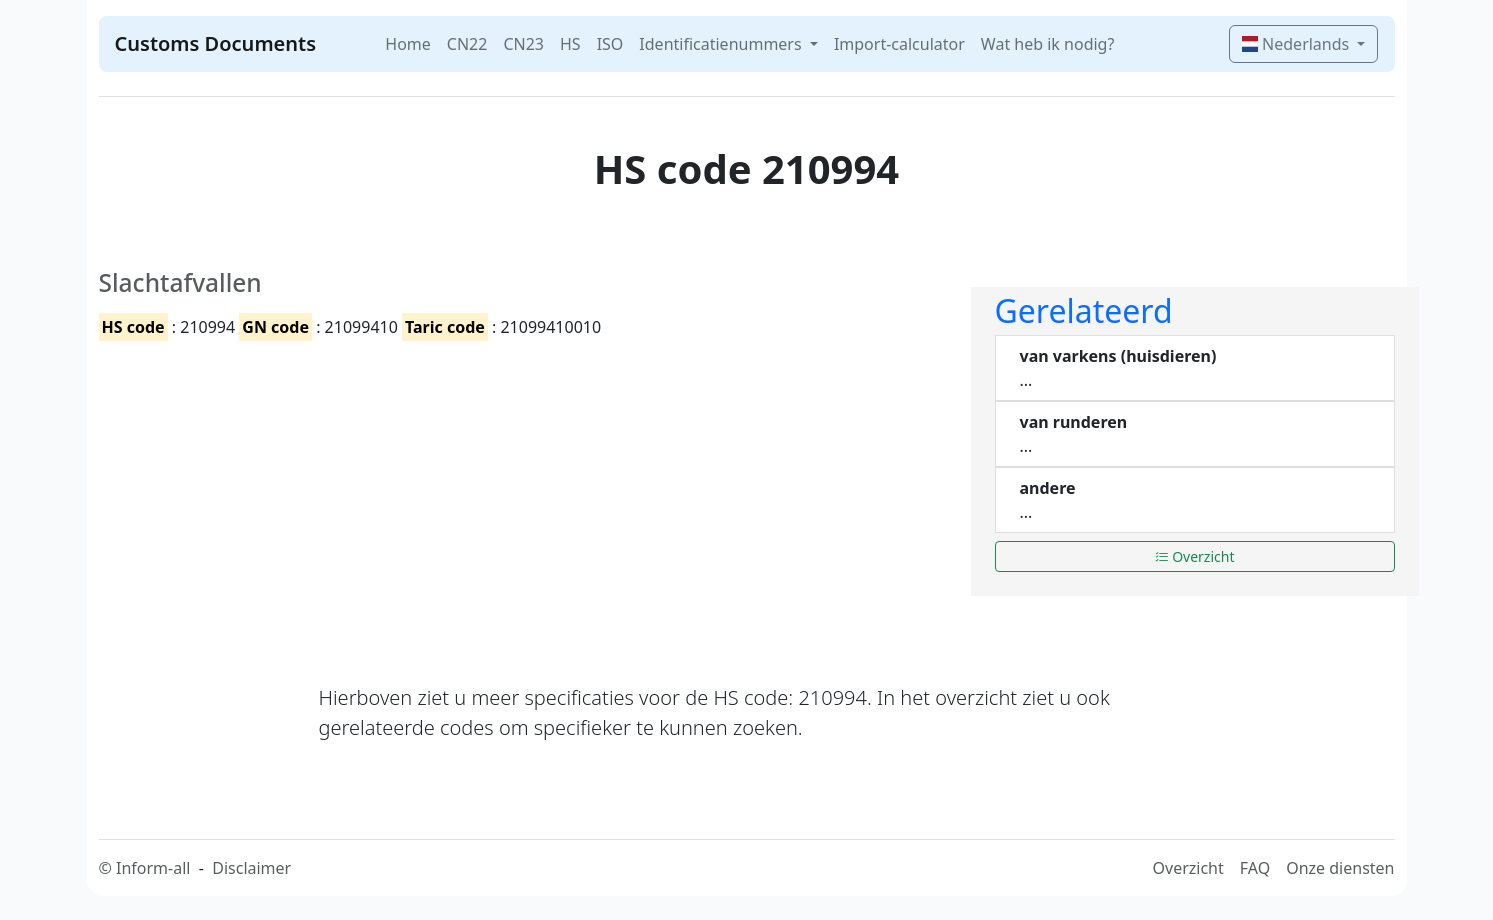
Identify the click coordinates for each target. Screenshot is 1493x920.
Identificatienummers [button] (722, 44)
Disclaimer (251, 868)
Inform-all (153, 868)
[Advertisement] (523, 495)
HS (570, 44)
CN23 (523, 44)
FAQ (1255, 868)
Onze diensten (1340, 868)
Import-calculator (899, 44)
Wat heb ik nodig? (1048, 44)
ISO (610, 44)
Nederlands (1297, 44)
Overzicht (1195, 556)
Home (408, 44)
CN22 (467, 44)
